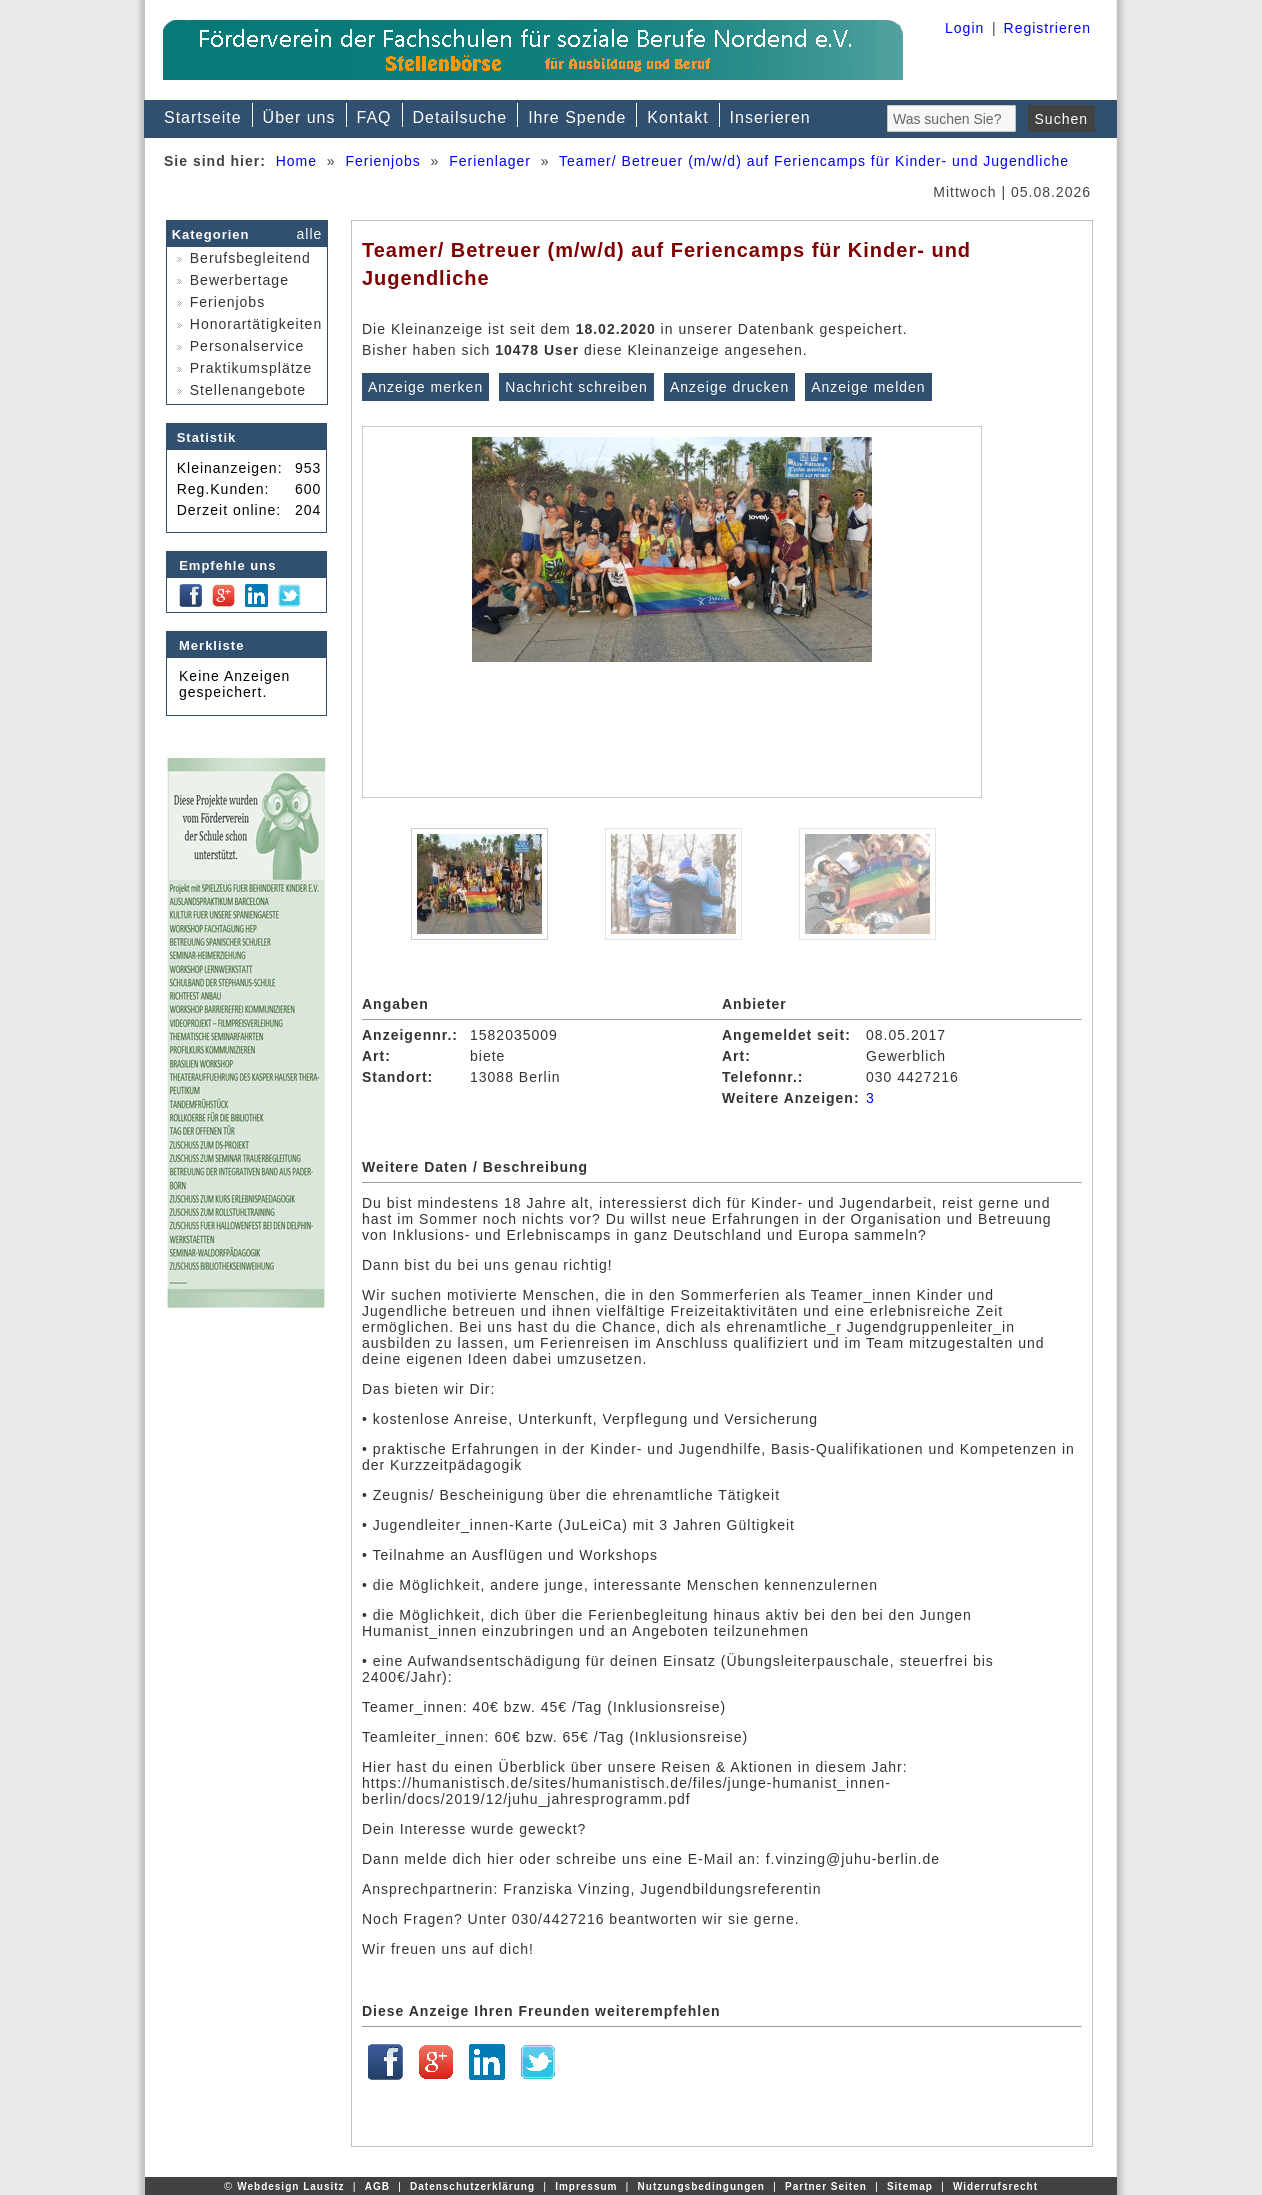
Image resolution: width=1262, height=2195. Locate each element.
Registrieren (1047, 28)
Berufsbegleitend (239, 258)
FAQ (374, 117)
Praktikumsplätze (240, 368)
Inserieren (770, 117)
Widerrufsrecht (995, 2186)
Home (296, 161)
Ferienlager (490, 161)
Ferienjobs (382, 161)
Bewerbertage (228, 280)
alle (310, 234)
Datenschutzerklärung (472, 2186)
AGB (377, 2186)
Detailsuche (460, 117)
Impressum (586, 2186)
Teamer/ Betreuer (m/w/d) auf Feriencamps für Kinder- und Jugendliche (814, 161)
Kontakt (677, 117)
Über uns (299, 117)
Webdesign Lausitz (290, 2186)
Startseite (203, 117)
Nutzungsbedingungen (701, 2186)
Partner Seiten (826, 2186)
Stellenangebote (237, 390)
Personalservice (236, 346)
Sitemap (910, 2186)
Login (964, 28)
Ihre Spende (577, 117)
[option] (672, 612)
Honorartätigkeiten (245, 324)
